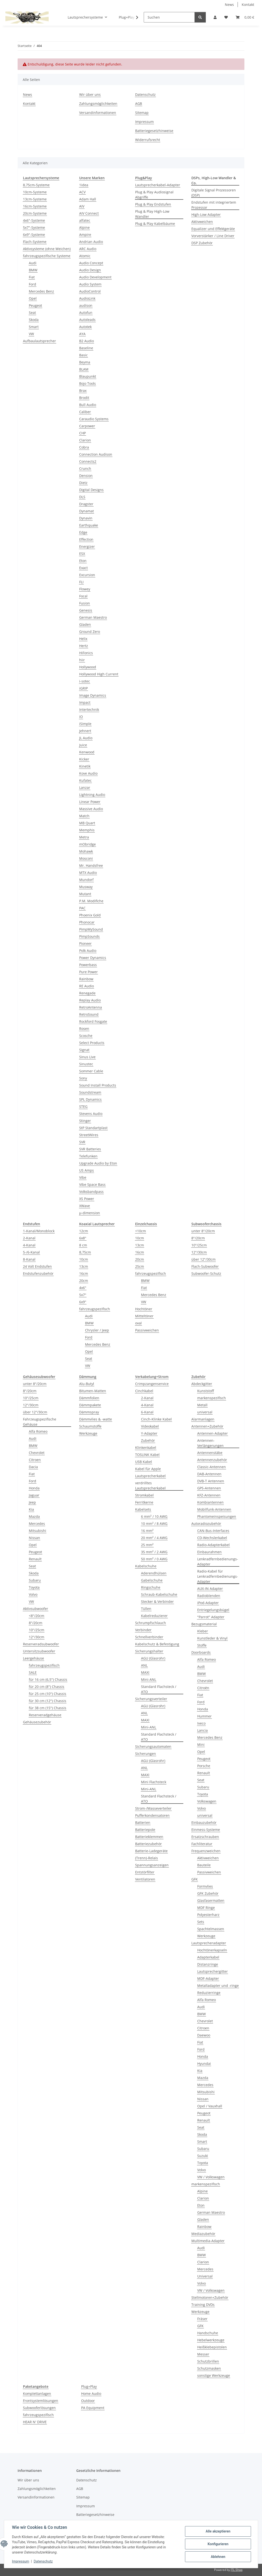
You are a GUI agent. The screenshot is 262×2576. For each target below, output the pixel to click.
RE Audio (86, 986)
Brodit (84, 397)
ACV (82, 192)
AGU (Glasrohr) (153, 1658)
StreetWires (88, 1135)
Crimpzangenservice (152, 1383)
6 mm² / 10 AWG (154, 1516)
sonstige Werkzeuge (213, 2375)
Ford (32, 284)
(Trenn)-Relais (146, 1858)
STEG (83, 1106)
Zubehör (148, 1440)
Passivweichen (147, 1330)
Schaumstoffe (90, 1426)
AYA (82, 333)
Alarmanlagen (202, 1419)
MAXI (145, 1672)
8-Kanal (29, 1259)
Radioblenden (208, 1595)
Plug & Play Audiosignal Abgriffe (154, 194)
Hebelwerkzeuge (210, 2340)
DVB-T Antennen (210, 1481)
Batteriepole (145, 1829)
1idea (83, 185)
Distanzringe (207, 1964)
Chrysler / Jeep (97, 1330)
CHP (82, 433)
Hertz (83, 645)
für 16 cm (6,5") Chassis (48, 1679)
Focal (83, 596)
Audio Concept (91, 263)
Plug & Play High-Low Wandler (152, 214)
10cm (83, 1259)
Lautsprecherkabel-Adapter (157, 185)
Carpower (87, 426)
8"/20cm (198, 1238)
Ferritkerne (144, 1502)
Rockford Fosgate (93, 1021)
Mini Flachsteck (153, 1782)
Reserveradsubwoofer (41, 1644)
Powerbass (88, 964)
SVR (82, 1142)
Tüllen (146, 1608)
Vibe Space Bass (92, 1184)
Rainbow (86, 979)
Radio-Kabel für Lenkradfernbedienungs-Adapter (217, 1576)
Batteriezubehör (148, 1843)
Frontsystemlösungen (40, 2400)
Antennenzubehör (212, 1459)
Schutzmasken (209, 2368)
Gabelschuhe (152, 1580)
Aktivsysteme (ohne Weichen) (47, 248)
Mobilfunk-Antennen (214, 1509)
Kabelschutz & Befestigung (157, 1644)
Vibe (82, 1177)
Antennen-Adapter (212, 1433)
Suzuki (202, 2155)
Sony (83, 1078)
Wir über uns (90, 94)
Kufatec (85, 780)
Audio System (90, 284)
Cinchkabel (144, 1390)
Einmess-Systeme (205, 1829)
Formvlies (205, 1886)
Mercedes (37, 1523)
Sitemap (142, 112)
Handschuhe (207, 2333)
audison (85, 305)
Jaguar (34, 1495)
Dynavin (85, 518)
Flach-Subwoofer (205, 1266)
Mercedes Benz (41, 291)
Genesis (85, 610)
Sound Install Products (97, 1085)
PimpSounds (89, 936)
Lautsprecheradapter (208, 1943)
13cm (83, 1266)
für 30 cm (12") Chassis (47, 1700)
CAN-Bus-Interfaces (213, 1530)
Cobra (84, 447)
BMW (33, 270)
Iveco (201, 1723)
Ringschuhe (150, 1587)
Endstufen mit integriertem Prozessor (213, 205)
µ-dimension (89, 1213)
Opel (33, 298)
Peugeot (35, 305)
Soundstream (90, 1092)
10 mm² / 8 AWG (154, 1523)
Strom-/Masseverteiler (153, 1808)
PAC (82, 908)
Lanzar (84, 787)
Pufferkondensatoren (152, 1815)
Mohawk (86, 851)
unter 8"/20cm (203, 1231)
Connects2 (87, 461)
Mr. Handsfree (91, 865)
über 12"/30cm (203, 1259)
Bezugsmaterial (204, 1624)
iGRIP (83, 688)
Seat (32, 312)
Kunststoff (205, 1390)
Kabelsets (143, 1509)
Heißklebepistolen (212, 2347)
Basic (83, 355)
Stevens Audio (90, 1113)
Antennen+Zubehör (207, 1426)
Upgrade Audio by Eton (98, 1163)
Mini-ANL (148, 1679)
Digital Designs (91, 489)
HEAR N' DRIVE (35, 2422)
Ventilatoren (145, 1879)
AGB (138, 103)
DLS (82, 497)
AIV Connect (89, 213)
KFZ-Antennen (208, 1495)
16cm (83, 1273)
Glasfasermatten (210, 1900)
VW (31, 333)
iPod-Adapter (208, 1602)
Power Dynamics (92, 957)
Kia (31, 1509)
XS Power (86, 1198)
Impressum (20, 2561)
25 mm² (147, 1544)
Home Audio (91, 2393)
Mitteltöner (144, 1316)
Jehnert (85, 730)
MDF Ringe (206, 1907)
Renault (35, 1559)
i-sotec (84, 681)
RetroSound (88, 1014)
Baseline (86, 348)
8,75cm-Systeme (36, 185)
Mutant (85, 894)
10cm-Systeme (35, 192)
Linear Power (89, 801)
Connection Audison (95, 454)
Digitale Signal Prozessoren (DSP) (213, 193)
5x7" (82, 1294)
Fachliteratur (201, 1843)
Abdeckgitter (201, 1383)
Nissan (34, 1537)
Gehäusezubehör (37, 1722)
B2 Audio (86, 341)
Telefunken (88, 1156)
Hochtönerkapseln (212, 1950)
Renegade (87, 993)
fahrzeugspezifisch (94, 1309)
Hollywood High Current (98, 674)
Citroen (35, 1459)
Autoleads (87, 319)
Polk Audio (87, 950)
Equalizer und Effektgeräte (213, 228)
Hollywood (87, 667)
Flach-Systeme (34, 241)
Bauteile (204, 1865)
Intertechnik (89, 709)
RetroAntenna (90, 1007)
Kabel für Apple (148, 1468)
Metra (84, 837)
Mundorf (86, 879)
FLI (81, 582)
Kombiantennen (210, 1502)
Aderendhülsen (153, 1573)
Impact (84, 702)
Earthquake (88, 525)
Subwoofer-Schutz (206, 1273)
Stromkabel (144, 1495)
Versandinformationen (97, 112)
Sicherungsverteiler (151, 1698)
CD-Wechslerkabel (212, 1537)
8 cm (83, 1245)
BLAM (83, 369)
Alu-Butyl (86, 1383)
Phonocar (87, 922)
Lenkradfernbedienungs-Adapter (217, 1561)
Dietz (83, 482)
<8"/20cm (36, 1615)
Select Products (91, 1042)
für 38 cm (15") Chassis (47, 1708)
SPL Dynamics (90, 1099)
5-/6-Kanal (31, 1252)
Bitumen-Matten (92, 1390)
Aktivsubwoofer (35, 1608)
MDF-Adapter (208, 1978)
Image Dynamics (92, 695)
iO (81, 716)
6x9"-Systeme (34, 234)
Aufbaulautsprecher (39, 341)
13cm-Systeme (35, 199)
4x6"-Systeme (34, 220)
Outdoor (88, 2400)
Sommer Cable (91, 1071)
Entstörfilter (144, 1872)
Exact (83, 567)
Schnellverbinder (149, 1637)
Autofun (85, 312)
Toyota (34, 1587)
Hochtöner (143, 1309)
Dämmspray (89, 1412)
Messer (203, 2354)
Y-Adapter (149, 1433)
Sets (200, 1921)
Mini (201, 1744)
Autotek (85, 326)
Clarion (85, 440)
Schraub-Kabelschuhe (159, 1594)
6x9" (82, 1301)
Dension (86, 475)
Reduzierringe (208, 1992)
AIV (81, 206)
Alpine (84, 227)
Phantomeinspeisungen (216, 1516)
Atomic (84, 255)
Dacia (33, 1466)
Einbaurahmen (209, 1552)
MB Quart (87, 823)
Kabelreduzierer (154, 1615)
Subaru (35, 1580)
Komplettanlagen (37, 2393)
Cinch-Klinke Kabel (156, 1419)
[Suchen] (169, 17)
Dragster (86, 504)
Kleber (202, 1631)
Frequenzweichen (205, 1851)
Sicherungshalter (149, 1651)
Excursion (87, 574)
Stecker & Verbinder (157, 1601)
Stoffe (202, 1645)
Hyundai (204, 2063)
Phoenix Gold (90, 915)
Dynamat (86, 511)
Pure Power (88, 971)
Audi (32, 263)
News (229, 4)
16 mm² (147, 1530)
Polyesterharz (208, 1914)
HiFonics (86, 652)
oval (138, 1323)
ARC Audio (87, 248)
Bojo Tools (87, 383)
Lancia (202, 1730)
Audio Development (95, 277)
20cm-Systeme (35, 213)
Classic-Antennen (211, 1466)
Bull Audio (87, 404)
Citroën (203, 1687)
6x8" (82, 1238)
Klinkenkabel (145, 1447)
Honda (34, 1488)
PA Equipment (92, 2407)
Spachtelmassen (210, 1928)
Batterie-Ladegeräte (151, 1851)
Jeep (32, 1502)
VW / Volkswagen (211, 2177)
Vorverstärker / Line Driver (212, 235)
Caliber (85, 411)
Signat (84, 1049)
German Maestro (93, 617)
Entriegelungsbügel (213, 1609)
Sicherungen (145, 1753)
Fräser (202, 2318)
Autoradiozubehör (206, 1523)
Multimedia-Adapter (208, 2240)
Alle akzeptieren (218, 2531)
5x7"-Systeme (34, 227)
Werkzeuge (88, 1433)
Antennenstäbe (209, 1452)
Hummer (204, 1716)
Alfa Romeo (38, 1431)
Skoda (34, 319)
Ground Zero (89, 631)
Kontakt (248, 4)
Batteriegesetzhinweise (154, 130)
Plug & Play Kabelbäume (155, 223)
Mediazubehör (203, 2233)
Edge (83, 532)
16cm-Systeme (35, 206)
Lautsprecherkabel (150, 1476)
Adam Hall (87, 199)
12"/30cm (199, 1252)
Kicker (84, 759)
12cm (83, 1231)
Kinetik (84, 766)
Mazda (34, 1516)
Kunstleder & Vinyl (212, 1638)
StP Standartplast (93, 1127)
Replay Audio (90, 1000)
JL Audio (85, 738)
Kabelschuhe (145, 1566)
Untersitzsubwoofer (39, 1651)
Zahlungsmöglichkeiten (98, 103)
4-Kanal (29, 1245)
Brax (83, 390)
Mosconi (86, 858)
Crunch (85, 468)
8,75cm (85, 1252)
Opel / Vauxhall (209, 2106)
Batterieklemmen (149, 1836)
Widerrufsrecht (147, 139)
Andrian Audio (91, 241)
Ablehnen (218, 2557)
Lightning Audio (92, 794)
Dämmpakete (90, 1405)
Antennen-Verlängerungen (210, 1443)
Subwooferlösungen (39, 2407)
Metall (202, 1405)
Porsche (203, 1765)
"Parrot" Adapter (210, 1617)
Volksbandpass (91, 1191)
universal (204, 1412)
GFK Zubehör (207, 1893)
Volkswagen (206, 1801)
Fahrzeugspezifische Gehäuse (39, 1422)
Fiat (32, 277)
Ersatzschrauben (205, 1836)
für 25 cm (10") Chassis (47, 1693)
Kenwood (86, 752)
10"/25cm (199, 1245)
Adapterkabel (208, 1957)
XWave (84, 1205)
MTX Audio (88, 872)
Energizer (87, 546)
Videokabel (150, 1426)
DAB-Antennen (209, 1474)
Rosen (84, 1028)
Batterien (142, 1822)
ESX (82, 553)
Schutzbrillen (208, 2361)
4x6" (82, 1287)
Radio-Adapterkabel (213, 1544)
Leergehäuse (33, 1658)
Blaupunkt (87, 376)
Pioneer (85, 943)
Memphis (87, 830)
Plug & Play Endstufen (153, 204)
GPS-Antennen (209, 1488)
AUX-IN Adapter (210, 1588)
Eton (83, 560)
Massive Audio (91, 808)
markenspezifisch (211, 1398)
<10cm (140, 1231)
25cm (139, 1266)
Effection (86, 539)
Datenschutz (43, 2561)
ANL (144, 1665)
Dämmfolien (89, 1398)
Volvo (33, 1594)
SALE (33, 1672)
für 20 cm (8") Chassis (46, 1686)
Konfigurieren (217, 2544)
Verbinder (143, 1630)
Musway (86, 886)
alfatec (84, 220)
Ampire (85, 234)
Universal (205, 2276)
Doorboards (201, 1652)
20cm (83, 1280)
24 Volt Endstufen (37, 1266)
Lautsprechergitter (212, 1971)
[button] (215, 17)
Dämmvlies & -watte (95, 1419)
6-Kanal (147, 1412)
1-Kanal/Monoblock (39, 1231)
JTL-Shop (236, 2570)
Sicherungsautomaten (153, 1746)
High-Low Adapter (206, 214)
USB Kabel (143, 1461)
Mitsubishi (37, 1530)
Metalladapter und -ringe (218, 1985)
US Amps (86, 1170)
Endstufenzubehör (38, 1273)
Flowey (84, 589)
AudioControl (90, 291)
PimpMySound (91, 929)
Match (84, 816)
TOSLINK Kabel (147, 1454)
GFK (194, 1879)
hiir (82, 660)
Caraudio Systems (94, 419)
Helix (83, 638)
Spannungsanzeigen (152, 1865)
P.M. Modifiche (91, 901)
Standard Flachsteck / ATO (158, 1689)
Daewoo (203, 2035)
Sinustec (86, 1064)
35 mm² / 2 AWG (154, 1552)
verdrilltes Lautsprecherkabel (150, 1485)
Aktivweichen (202, 221)
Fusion (84, 603)
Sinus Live (87, 1057)
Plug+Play (89, 2386)
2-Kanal (29, 1238)
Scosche (85, 1035)
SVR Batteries (90, 1149)
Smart (34, 326)
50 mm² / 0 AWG (154, 1559)
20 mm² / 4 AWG (154, 1537)
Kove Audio (88, 773)
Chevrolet (36, 1452)
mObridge (87, 844)
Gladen (85, 624)
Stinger (85, 1120)
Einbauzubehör (204, 1822)
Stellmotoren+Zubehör (209, 2297)
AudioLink (87, 298)
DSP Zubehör (202, 243)
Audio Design (90, 270)
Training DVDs (203, 2304)
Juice (83, 745)
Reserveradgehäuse (45, 1715)
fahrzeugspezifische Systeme (46, 255)
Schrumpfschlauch (150, 1622)
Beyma (84, 362)
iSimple (85, 723)
